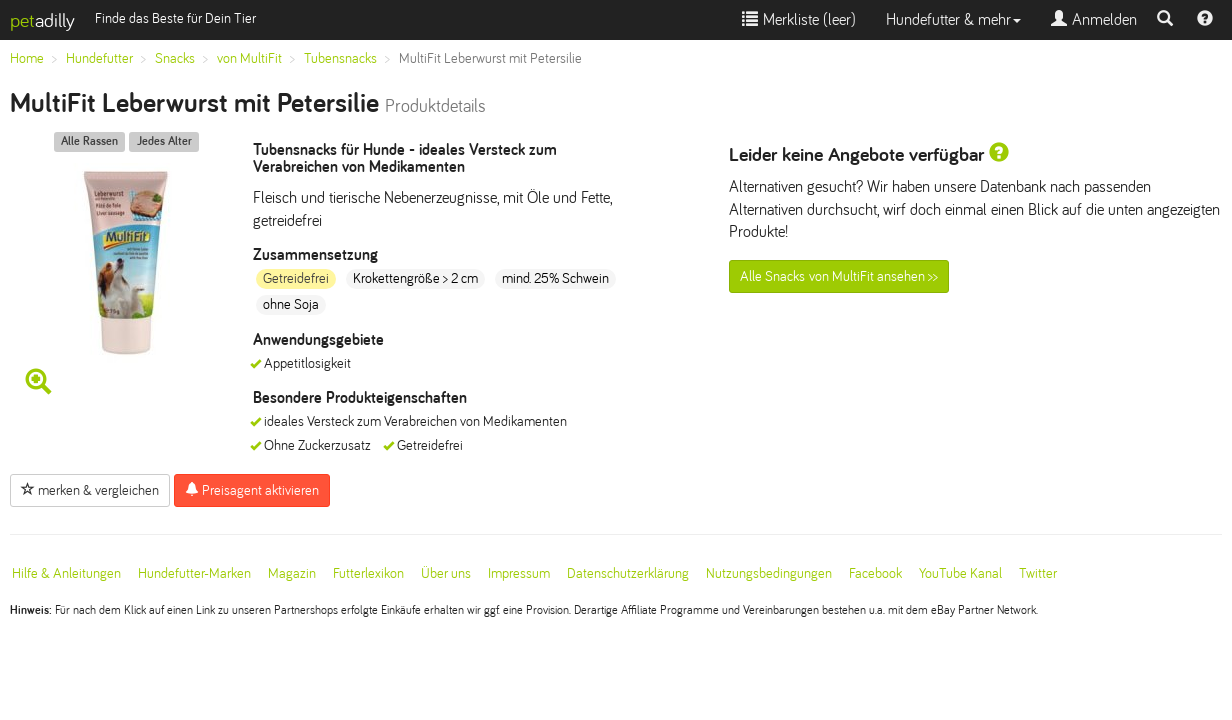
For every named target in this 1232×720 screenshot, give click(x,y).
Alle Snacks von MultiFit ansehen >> (839, 276)
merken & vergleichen (90, 490)
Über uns (446, 573)
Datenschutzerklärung (628, 573)
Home (27, 58)
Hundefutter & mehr (953, 19)
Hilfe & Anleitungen (66, 573)
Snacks (175, 58)
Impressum (519, 573)
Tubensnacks (340, 58)
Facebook (875, 573)
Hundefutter (99, 58)
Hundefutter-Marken (194, 573)
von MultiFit (249, 58)
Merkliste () (799, 19)
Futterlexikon (368, 573)
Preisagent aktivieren (252, 490)
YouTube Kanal (960, 573)
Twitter (1038, 573)
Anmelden (1094, 19)
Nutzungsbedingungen (769, 573)
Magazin (292, 573)
